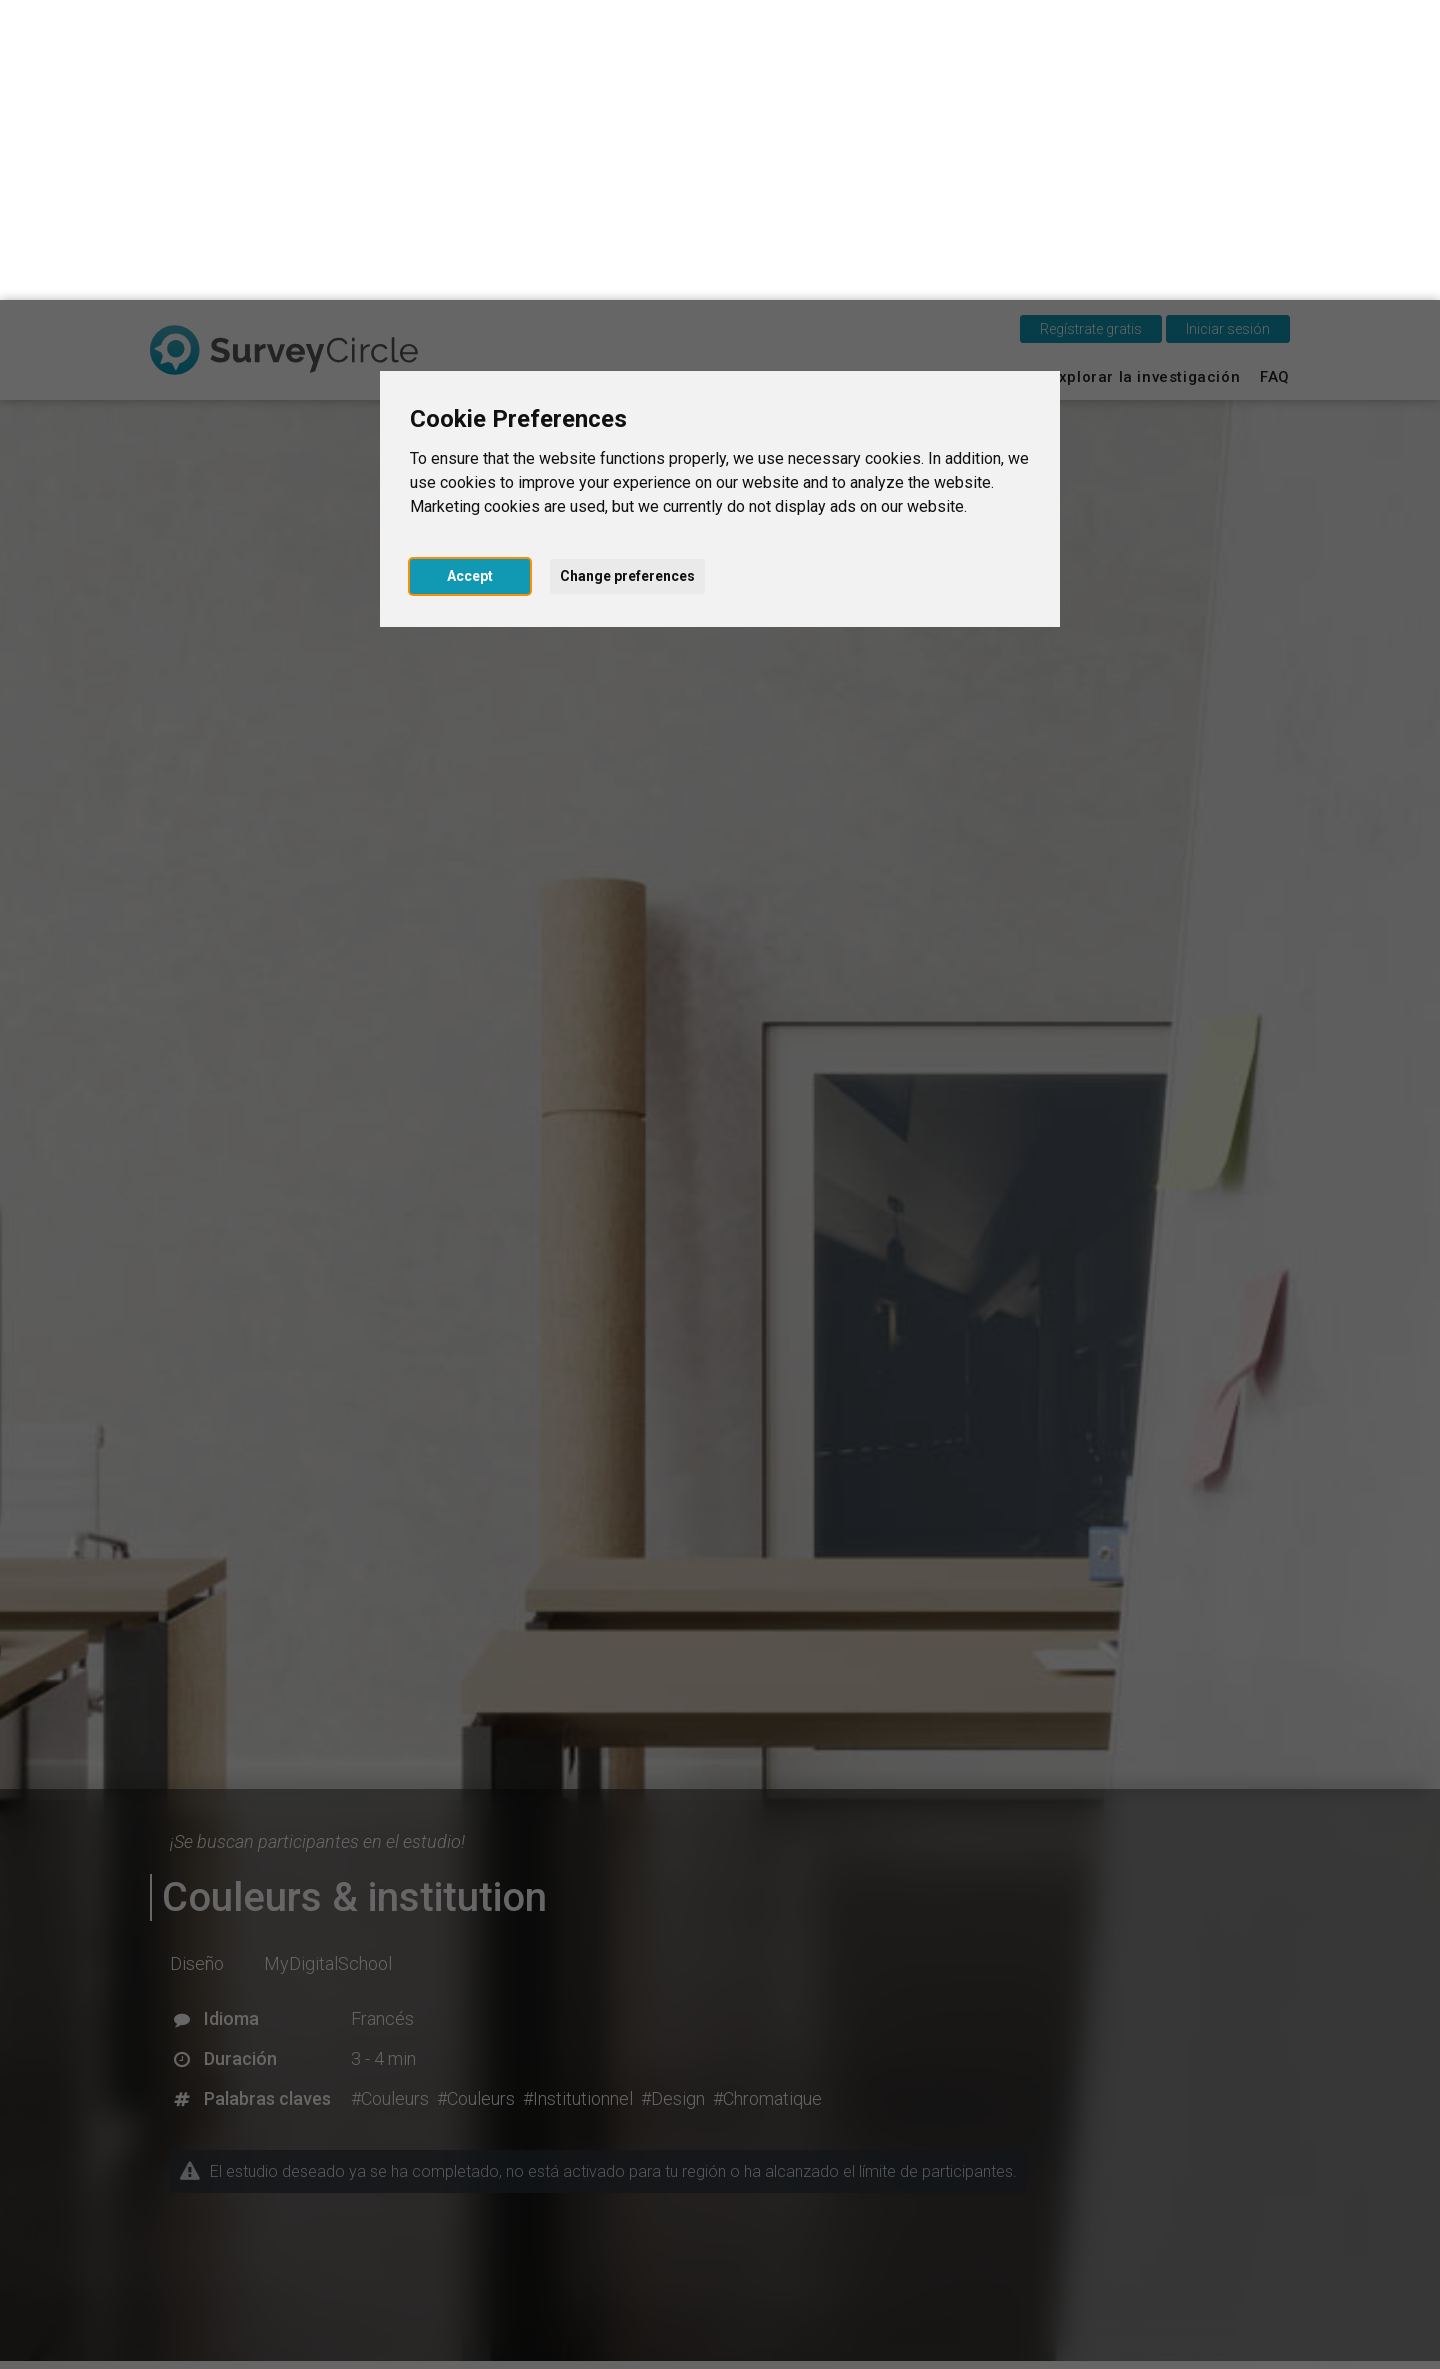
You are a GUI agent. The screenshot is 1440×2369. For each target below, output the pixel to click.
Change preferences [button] (627, 276)
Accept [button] (470, 276)
